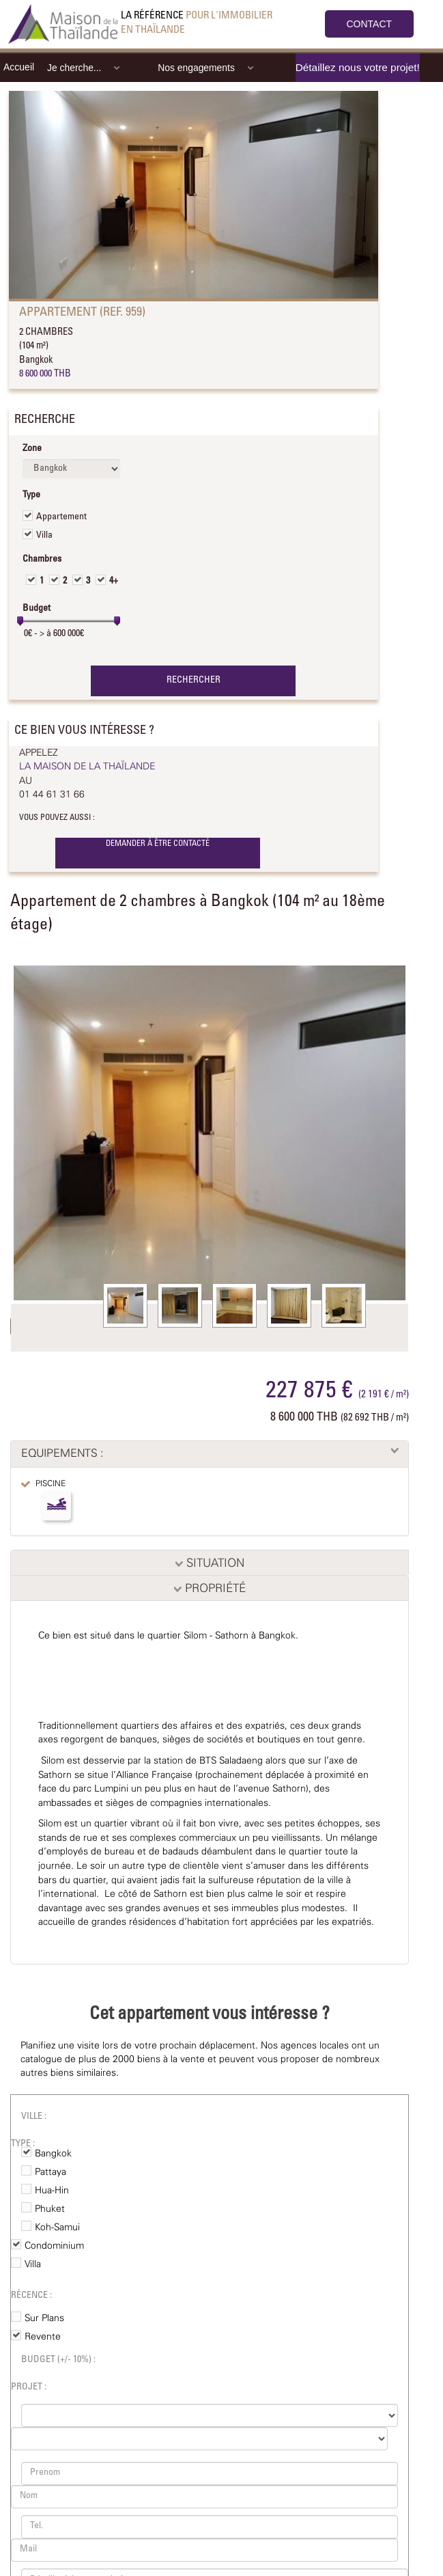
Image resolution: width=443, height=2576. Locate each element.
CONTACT (369, 23)
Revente (43, 2337)
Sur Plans (44, 2318)
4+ (113, 581)
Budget (37, 609)
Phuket (50, 2209)
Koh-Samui (57, 2227)
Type (31, 495)
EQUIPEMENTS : (62, 1454)
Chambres (42, 559)
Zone (32, 449)
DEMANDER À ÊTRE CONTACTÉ (158, 844)
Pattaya (50, 2172)
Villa (44, 535)
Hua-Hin (52, 2190)
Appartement (61, 517)
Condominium (54, 2246)
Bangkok (53, 2154)
